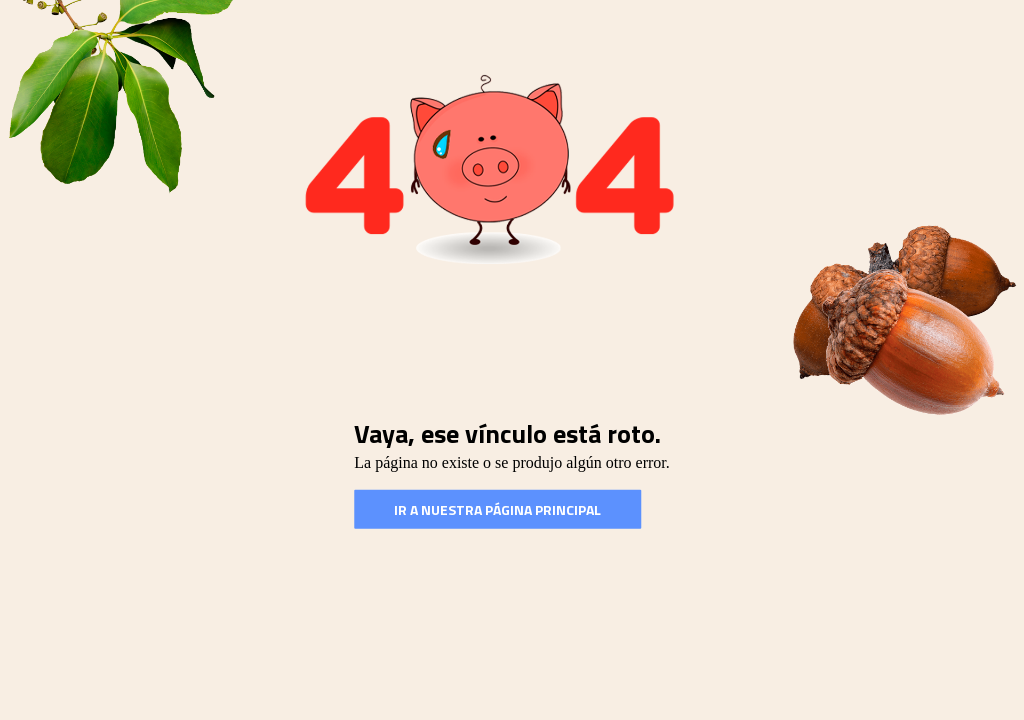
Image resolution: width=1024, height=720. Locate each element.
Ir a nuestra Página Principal (497, 509)
